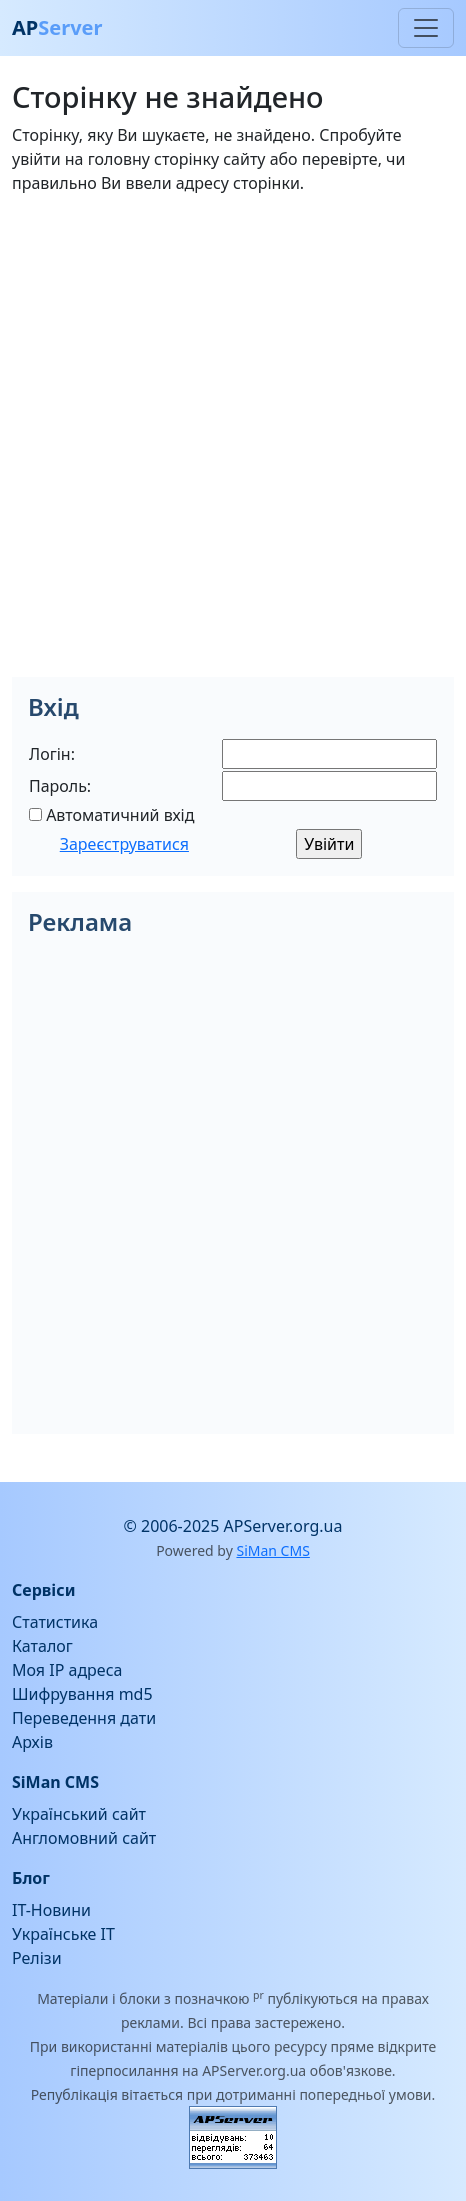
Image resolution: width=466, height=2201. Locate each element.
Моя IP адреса (67, 1670)
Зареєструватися (124, 844)
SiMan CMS (272, 1550)
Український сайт (79, 1814)
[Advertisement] (233, 444)
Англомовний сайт (84, 1838)
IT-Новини (51, 1910)
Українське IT (63, 1934)
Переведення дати (84, 1718)
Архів (32, 1742)
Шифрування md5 (82, 1694)
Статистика (55, 1622)
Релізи (37, 1958)
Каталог (42, 1646)
